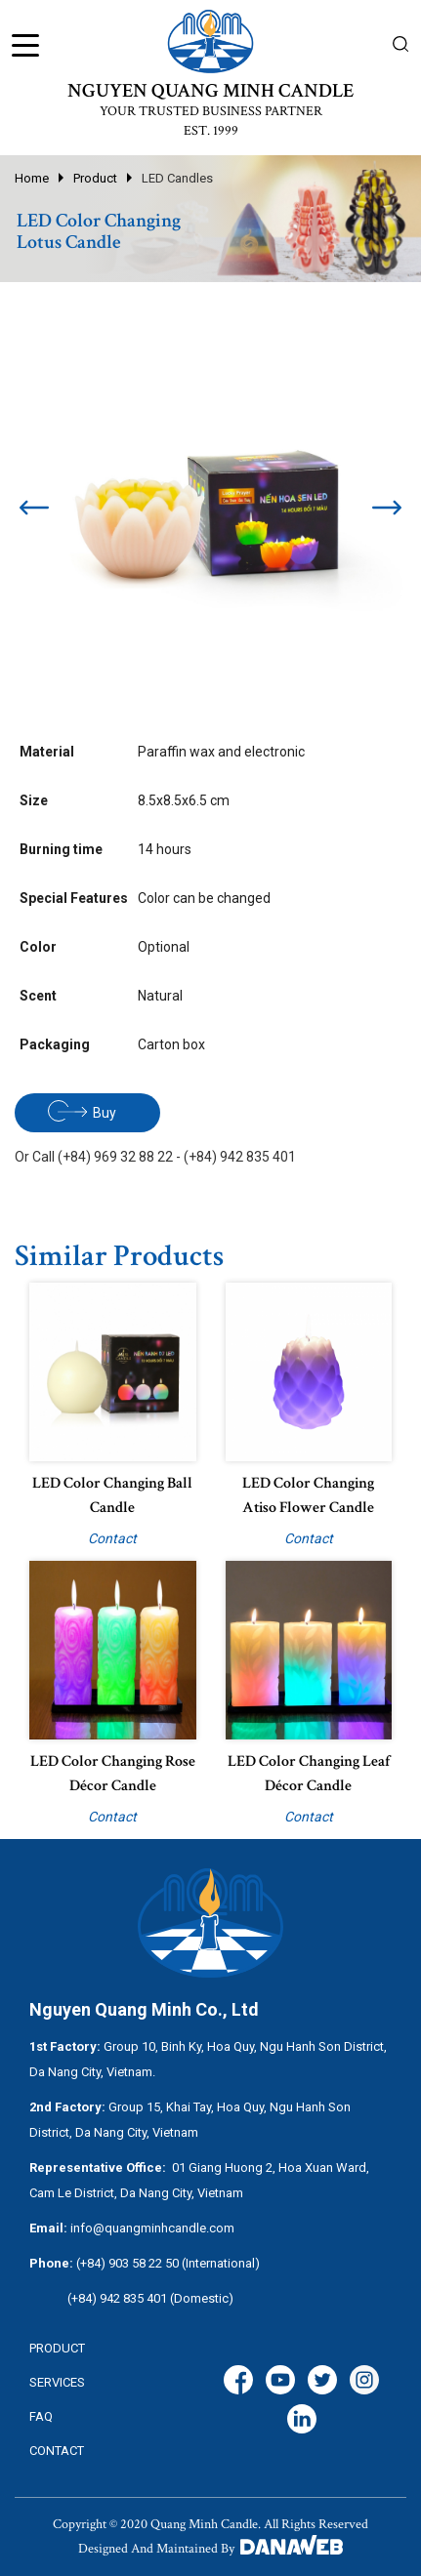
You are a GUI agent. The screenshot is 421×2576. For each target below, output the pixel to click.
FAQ (41, 2416)
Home (32, 178)
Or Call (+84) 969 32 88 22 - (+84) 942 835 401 (155, 1157)
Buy (82, 1111)
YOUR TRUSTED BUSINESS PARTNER (211, 111)
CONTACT (56, 2450)
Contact (112, 1538)
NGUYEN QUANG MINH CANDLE (210, 90)
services (57, 2382)
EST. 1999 (211, 131)
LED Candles (177, 178)
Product (95, 178)
